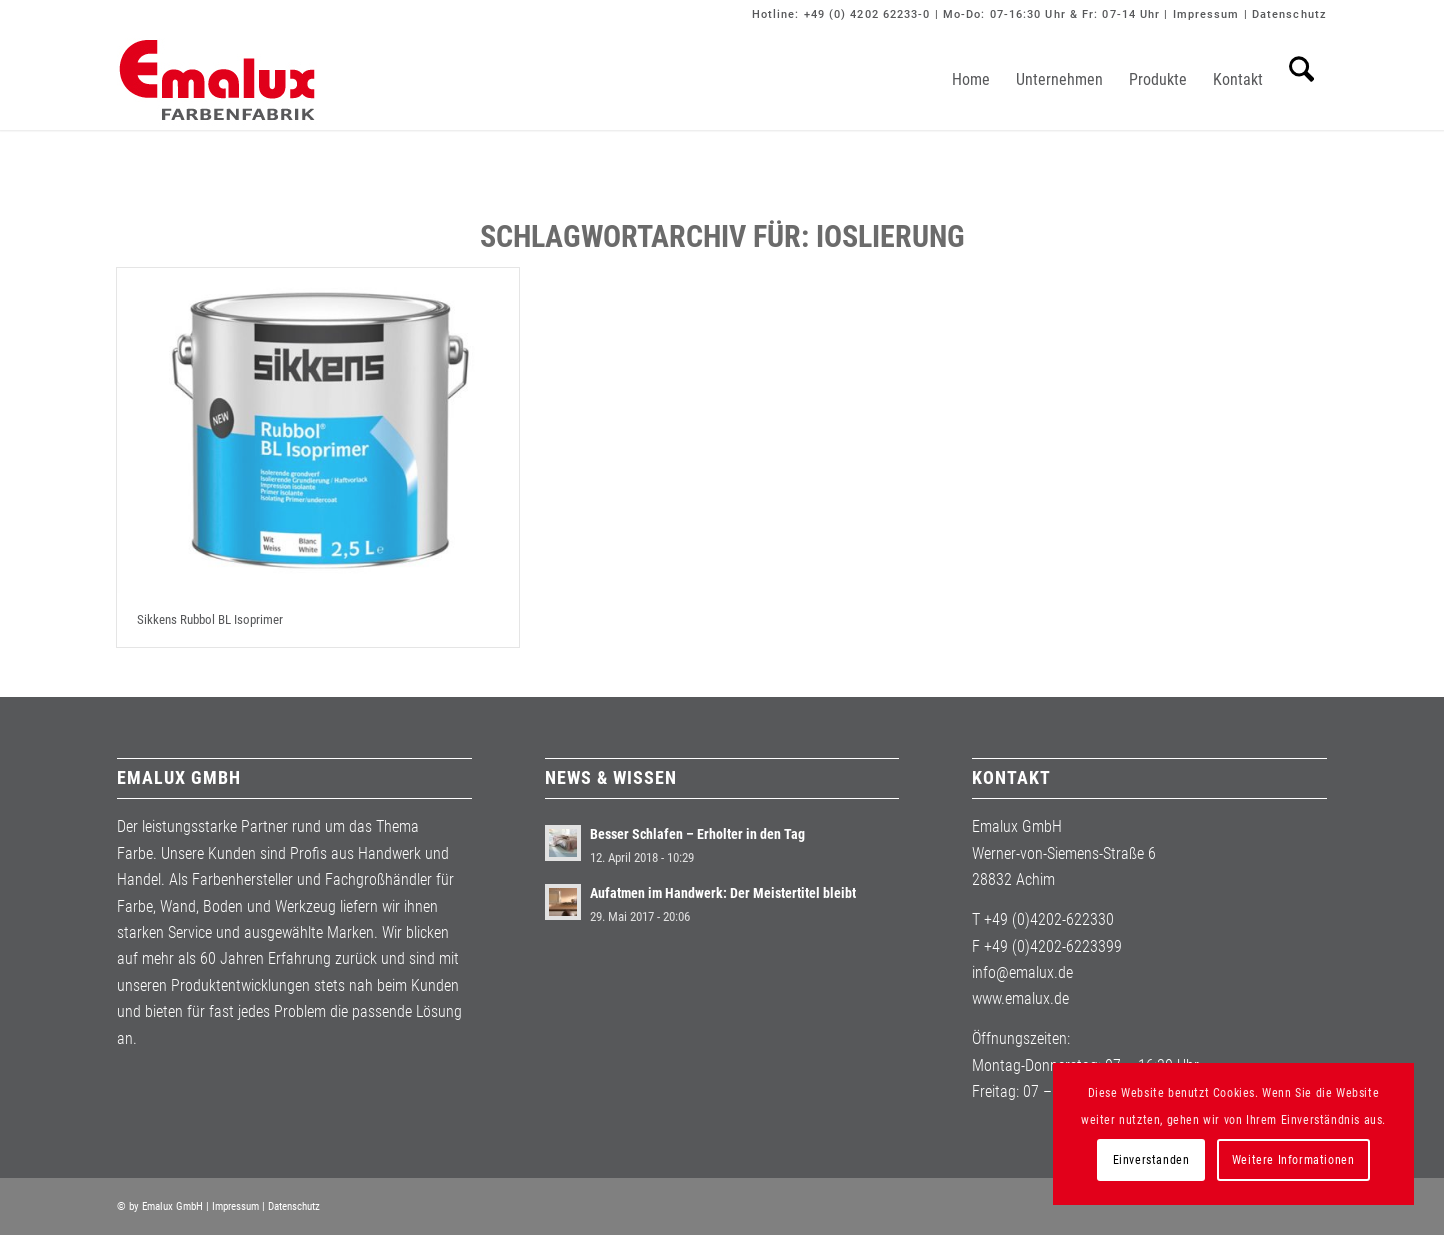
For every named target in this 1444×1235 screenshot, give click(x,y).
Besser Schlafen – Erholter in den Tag (697, 834)
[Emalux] (217, 80)
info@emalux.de (1022, 972)
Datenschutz (1289, 14)
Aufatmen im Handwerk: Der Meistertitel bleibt (723, 893)
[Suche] (1301, 80)
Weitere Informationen (1293, 1160)
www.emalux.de (1020, 998)
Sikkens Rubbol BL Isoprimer (210, 619)
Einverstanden (1151, 1160)
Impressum (1206, 14)
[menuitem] (971, 80)
